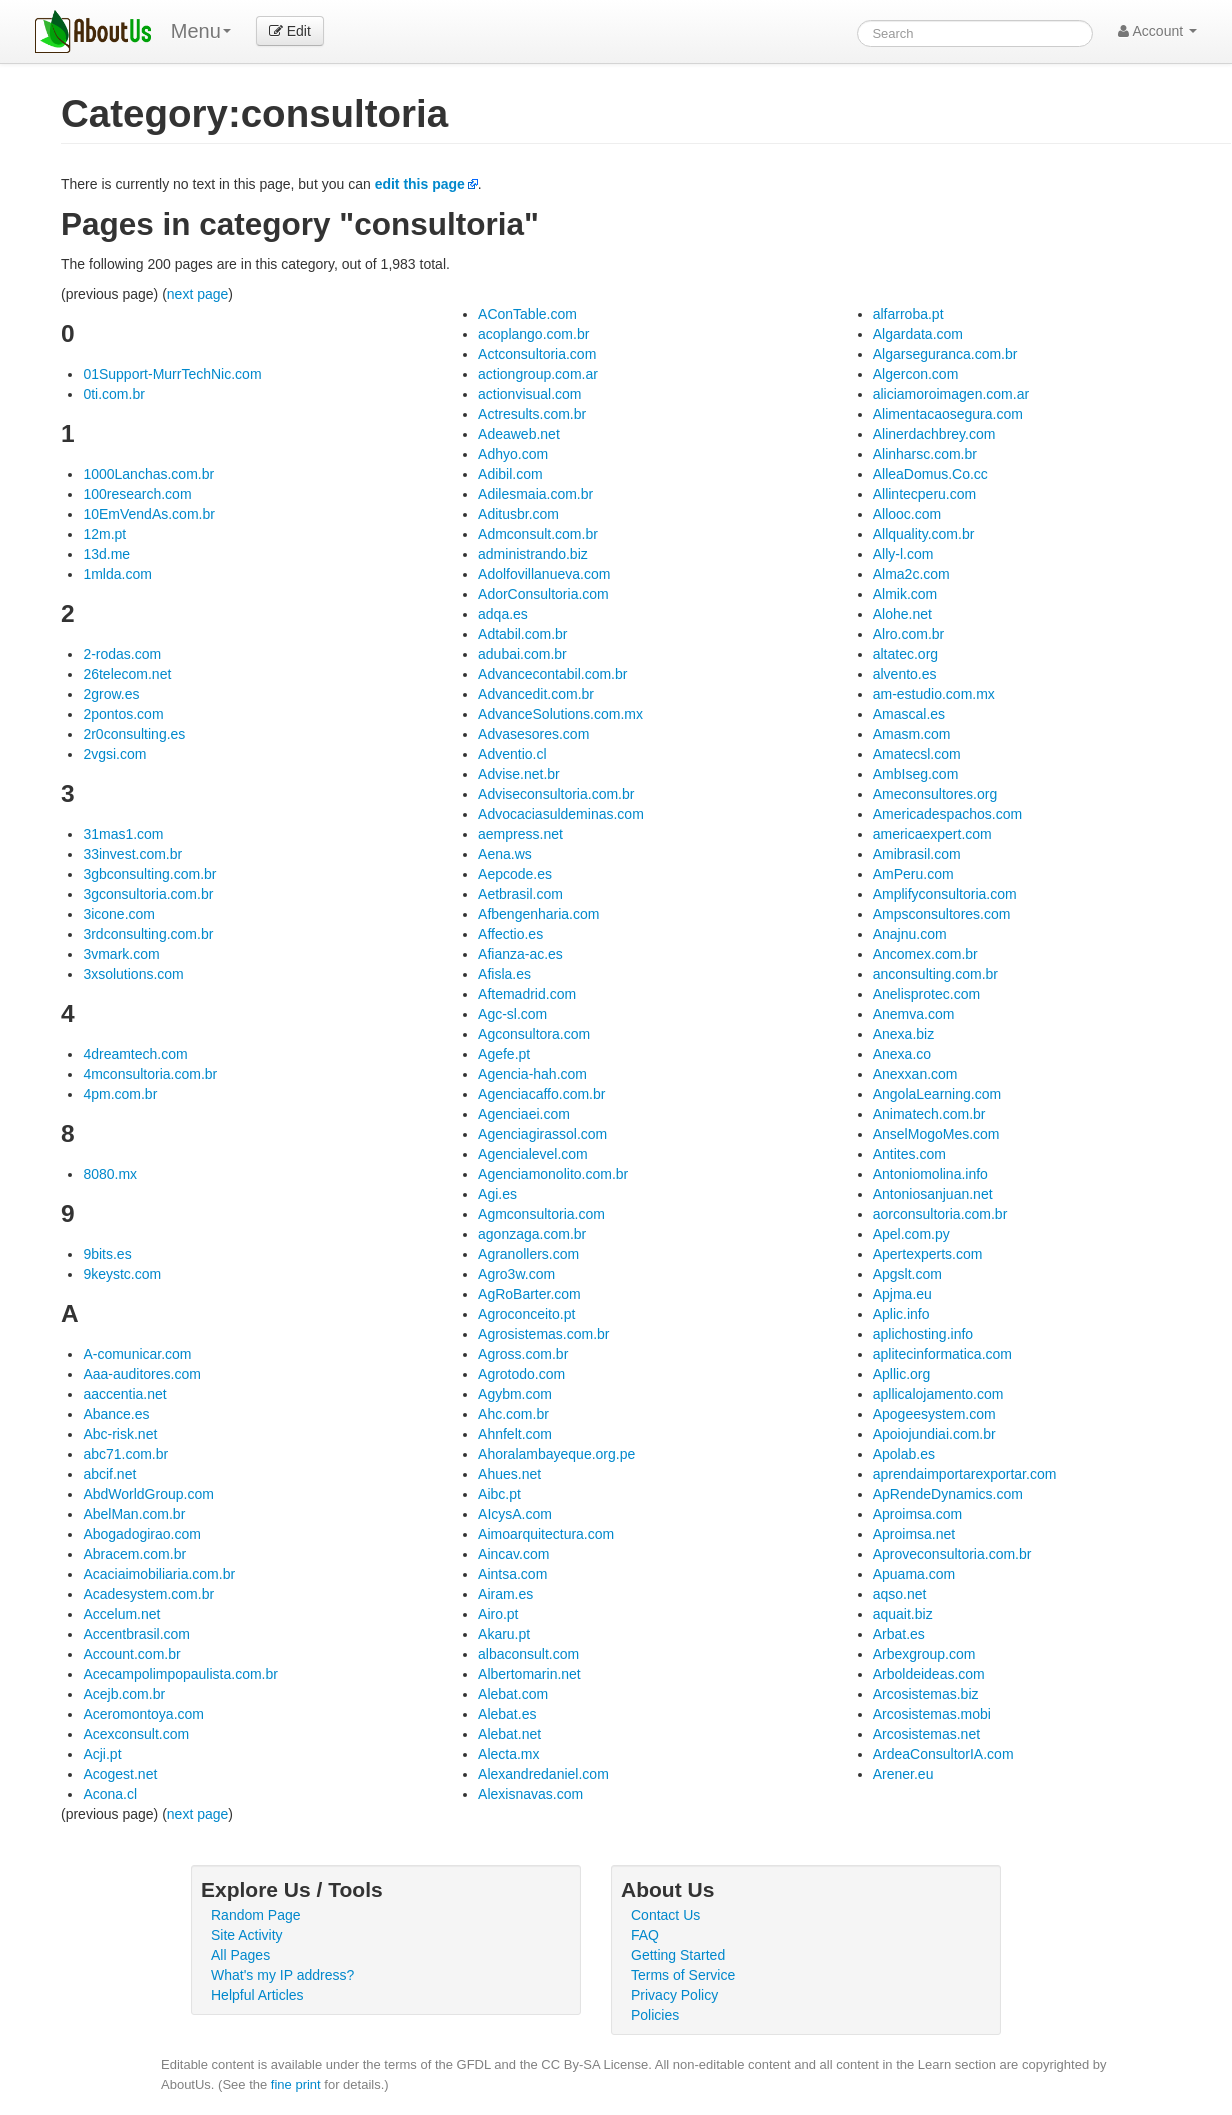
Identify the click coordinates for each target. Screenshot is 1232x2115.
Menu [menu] (201, 31)
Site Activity (247, 1935)
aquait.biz (903, 1614)
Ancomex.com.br (925, 954)
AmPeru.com (913, 874)
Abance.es (116, 1414)
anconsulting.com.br (935, 974)
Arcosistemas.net (926, 1734)
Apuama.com (914, 1574)
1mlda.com (117, 574)
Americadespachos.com (947, 814)
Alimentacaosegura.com (948, 414)
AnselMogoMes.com (936, 1134)
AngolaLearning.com (937, 1094)
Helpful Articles (257, 1995)
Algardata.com (918, 334)
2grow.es (111, 694)
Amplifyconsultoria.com (945, 894)
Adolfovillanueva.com (544, 574)
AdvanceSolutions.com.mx (560, 714)
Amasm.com (912, 734)
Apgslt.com (907, 1274)
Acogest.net (120, 1774)
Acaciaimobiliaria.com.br (159, 1574)
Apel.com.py (911, 1234)
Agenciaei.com (524, 1114)
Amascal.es (909, 714)
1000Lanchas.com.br (148, 474)
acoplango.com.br (533, 334)
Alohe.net (902, 614)
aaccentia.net (124, 1394)
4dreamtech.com (135, 1054)
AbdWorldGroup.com (148, 1494)
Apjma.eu (902, 1294)
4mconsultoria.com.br (150, 1074)
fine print (296, 2084)
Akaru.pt (504, 1634)
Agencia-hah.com (532, 1074)
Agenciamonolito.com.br (553, 1174)
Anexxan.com (915, 1074)
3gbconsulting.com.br (149, 874)
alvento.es (905, 674)
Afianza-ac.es (520, 954)
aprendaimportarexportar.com (965, 1474)
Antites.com (909, 1154)
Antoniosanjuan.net (933, 1194)
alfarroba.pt (908, 314)
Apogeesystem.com (934, 1414)
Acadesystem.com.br (148, 1594)
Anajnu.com (910, 934)
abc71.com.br (125, 1454)
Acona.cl (110, 1794)
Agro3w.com (516, 1274)
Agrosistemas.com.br (543, 1334)
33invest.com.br (132, 854)
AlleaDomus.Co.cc (930, 474)
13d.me (106, 554)
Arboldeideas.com (929, 1674)
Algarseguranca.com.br (945, 354)
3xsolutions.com (133, 974)
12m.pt (104, 534)
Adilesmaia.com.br (535, 494)
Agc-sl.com (512, 1014)
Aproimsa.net (914, 1534)
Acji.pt (102, 1754)
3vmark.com (121, 954)
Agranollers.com (528, 1254)
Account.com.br (131, 1654)
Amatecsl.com (917, 754)
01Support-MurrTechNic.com (172, 374)
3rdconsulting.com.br (148, 934)
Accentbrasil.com (136, 1634)
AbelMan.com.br (134, 1514)
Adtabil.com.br (522, 634)
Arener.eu (903, 1774)
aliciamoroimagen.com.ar (951, 394)
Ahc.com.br (513, 1414)
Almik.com (905, 594)
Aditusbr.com (518, 514)
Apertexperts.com (928, 1254)
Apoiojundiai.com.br (934, 1434)
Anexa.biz (903, 1034)
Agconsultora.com (534, 1034)
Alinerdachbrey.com (934, 434)
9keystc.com (122, 1274)
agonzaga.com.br (532, 1234)
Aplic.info (901, 1314)
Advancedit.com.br (536, 694)
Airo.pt (498, 1614)
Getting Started (678, 1955)
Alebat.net (509, 1734)
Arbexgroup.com (924, 1654)
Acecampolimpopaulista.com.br (180, 1674)
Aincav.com (513, 1554)
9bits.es (107, 1254)
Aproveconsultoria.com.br (952, 1554)
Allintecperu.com (925, 494)
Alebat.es (507, 1714)
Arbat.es (899, 1634)
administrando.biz (533, 554)
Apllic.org (902, 1374)
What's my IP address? (282, 1975)
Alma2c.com (911, 574)
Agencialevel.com (533, 1154)
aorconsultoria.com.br (940, 1214)
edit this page (420, 184)
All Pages (240, 1955)
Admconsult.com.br (538, 534)
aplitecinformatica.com (942, 1354)
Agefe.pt (504, 1054)
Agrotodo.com (521, 1374)
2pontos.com (123, 714)
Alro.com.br (909, 634)
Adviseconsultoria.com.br (556, 794)
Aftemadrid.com (527, 994)
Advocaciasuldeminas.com (561, 814)
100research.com (137, 494)
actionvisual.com (530, 394)
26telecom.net (127, 674)
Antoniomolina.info (930, 1174)
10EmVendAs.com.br (149, 514)
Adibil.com (510, 474)
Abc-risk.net (120, 1434)
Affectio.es (510, 934)
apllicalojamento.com (938, 1394)
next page (198, 294)
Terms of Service (683, 1975)
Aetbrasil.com (520, 894)
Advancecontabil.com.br (552, 674)
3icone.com (119, 914)
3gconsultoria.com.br (148, 894)
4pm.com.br (120, 1094)
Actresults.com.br (532, 414)
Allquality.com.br (924, 534)
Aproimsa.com (917, 1514)
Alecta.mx (508, 1754)
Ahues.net (509, 1474)
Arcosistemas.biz (926, 1694)
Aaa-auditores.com (142, 1374)
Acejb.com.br (124, 1694)
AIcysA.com (515, 1514)
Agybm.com (515, 1394)
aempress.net (520, 834)
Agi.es (497, 1194)
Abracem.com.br (134, 1554)
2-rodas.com (122, 654)
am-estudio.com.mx (934, 694)
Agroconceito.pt (526, 1314)
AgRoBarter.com (529, 1294)
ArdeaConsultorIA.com (943, 1754)
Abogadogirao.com (142, 1534)
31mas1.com (123, 834)
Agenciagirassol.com (542, 1134)
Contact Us (665, 1915)
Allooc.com (907, 514)
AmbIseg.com (916, 774)
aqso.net (900, 1594)
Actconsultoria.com (537, 354)
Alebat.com (513, 1694)
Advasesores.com (533, 734)
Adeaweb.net (519, 434)
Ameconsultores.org (935, 794)
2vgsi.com (114, 754)
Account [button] (1157, 31)
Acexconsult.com (136, 1734)
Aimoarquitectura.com (546, 1534)
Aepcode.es (515, 874)
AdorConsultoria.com (543, 594)
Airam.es (505, 1594)
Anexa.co (902, 1054)
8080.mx (110, 1174)
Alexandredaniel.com (543, 1774)
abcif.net (109, 1474)
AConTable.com (527, 314)
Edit (290, 31)
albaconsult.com (528, 1654)
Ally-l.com (903, 554)
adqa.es (503, 614)
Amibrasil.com (917, 854)
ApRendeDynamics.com (948, 1494)
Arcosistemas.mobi (932, 1714)
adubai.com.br (522, 654)
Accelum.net (121, 1614)
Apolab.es (904, 1454)
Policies (655, 2015)
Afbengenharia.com (538, 914)
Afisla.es (504, 974)
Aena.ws (505, 854)
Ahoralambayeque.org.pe (556, 1454)
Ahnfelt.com (515, 1434)
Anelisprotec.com (926, 994)
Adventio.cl (512, 754)
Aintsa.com (512, 1574)
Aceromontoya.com (143, 1714)
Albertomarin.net (529, 1674)
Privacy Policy (674, 1995)
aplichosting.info (923, 1334)
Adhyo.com (513, 454)
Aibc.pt (499, 1494)
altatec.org (905, 654)
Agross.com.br (523, 1354)
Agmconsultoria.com (541, 1214)
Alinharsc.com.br (925, 454)
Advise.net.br (519, 774)
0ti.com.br (113, 394)
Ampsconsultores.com (942, 914)
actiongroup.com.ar (538, 374)
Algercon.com (916, 374)
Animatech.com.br (929, 1114)
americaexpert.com (932, 834)
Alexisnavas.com (530, 1794)
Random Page (256, 1915)
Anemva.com (914, 1014)
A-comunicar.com (137, 1354)
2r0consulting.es (134, 734)
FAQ (645, 1935)
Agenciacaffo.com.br (541, 1094)
